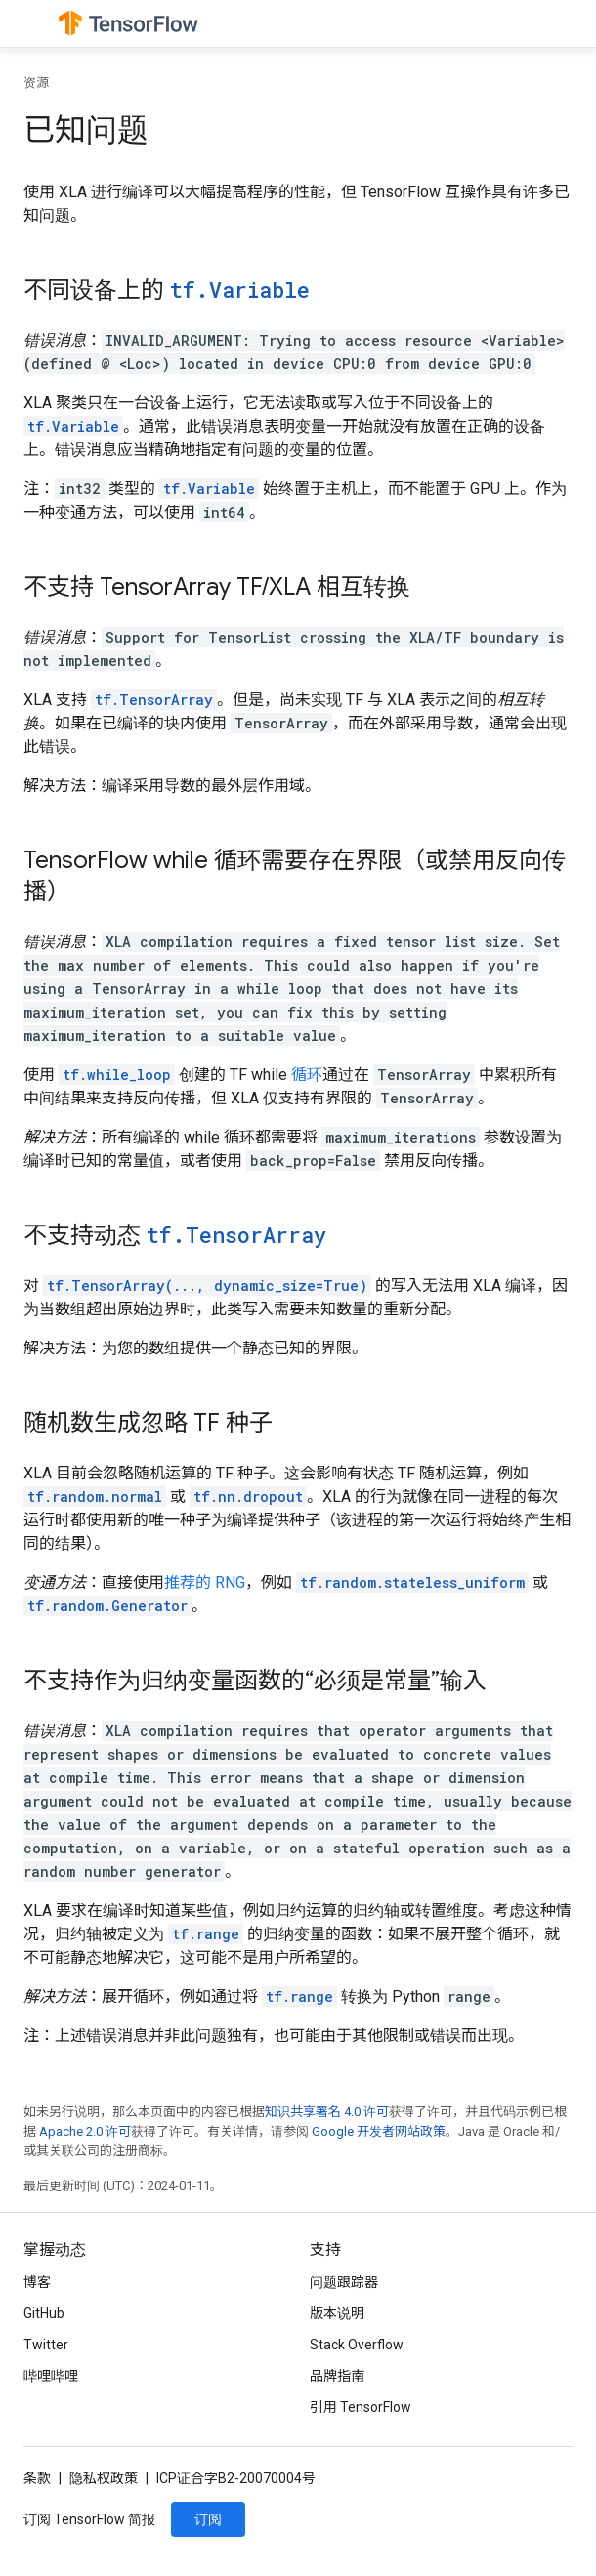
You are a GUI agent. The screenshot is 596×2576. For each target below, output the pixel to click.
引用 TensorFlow (360, 2407)
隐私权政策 (103, 2478)
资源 (36, 82)
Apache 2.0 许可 (85, 2131)
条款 (37, 2478)
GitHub (43, 2313)
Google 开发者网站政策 (379, 2131)
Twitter (45, 2344)
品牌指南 (337, 2376)
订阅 (208, 2519)
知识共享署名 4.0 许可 (327, 2111)
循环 (306, 1074)
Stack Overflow (357, 2344)
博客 (37, 2282)
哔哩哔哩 (50, 2376)
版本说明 (337, 2313)
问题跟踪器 (344, 2282)
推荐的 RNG (204, 1582)
